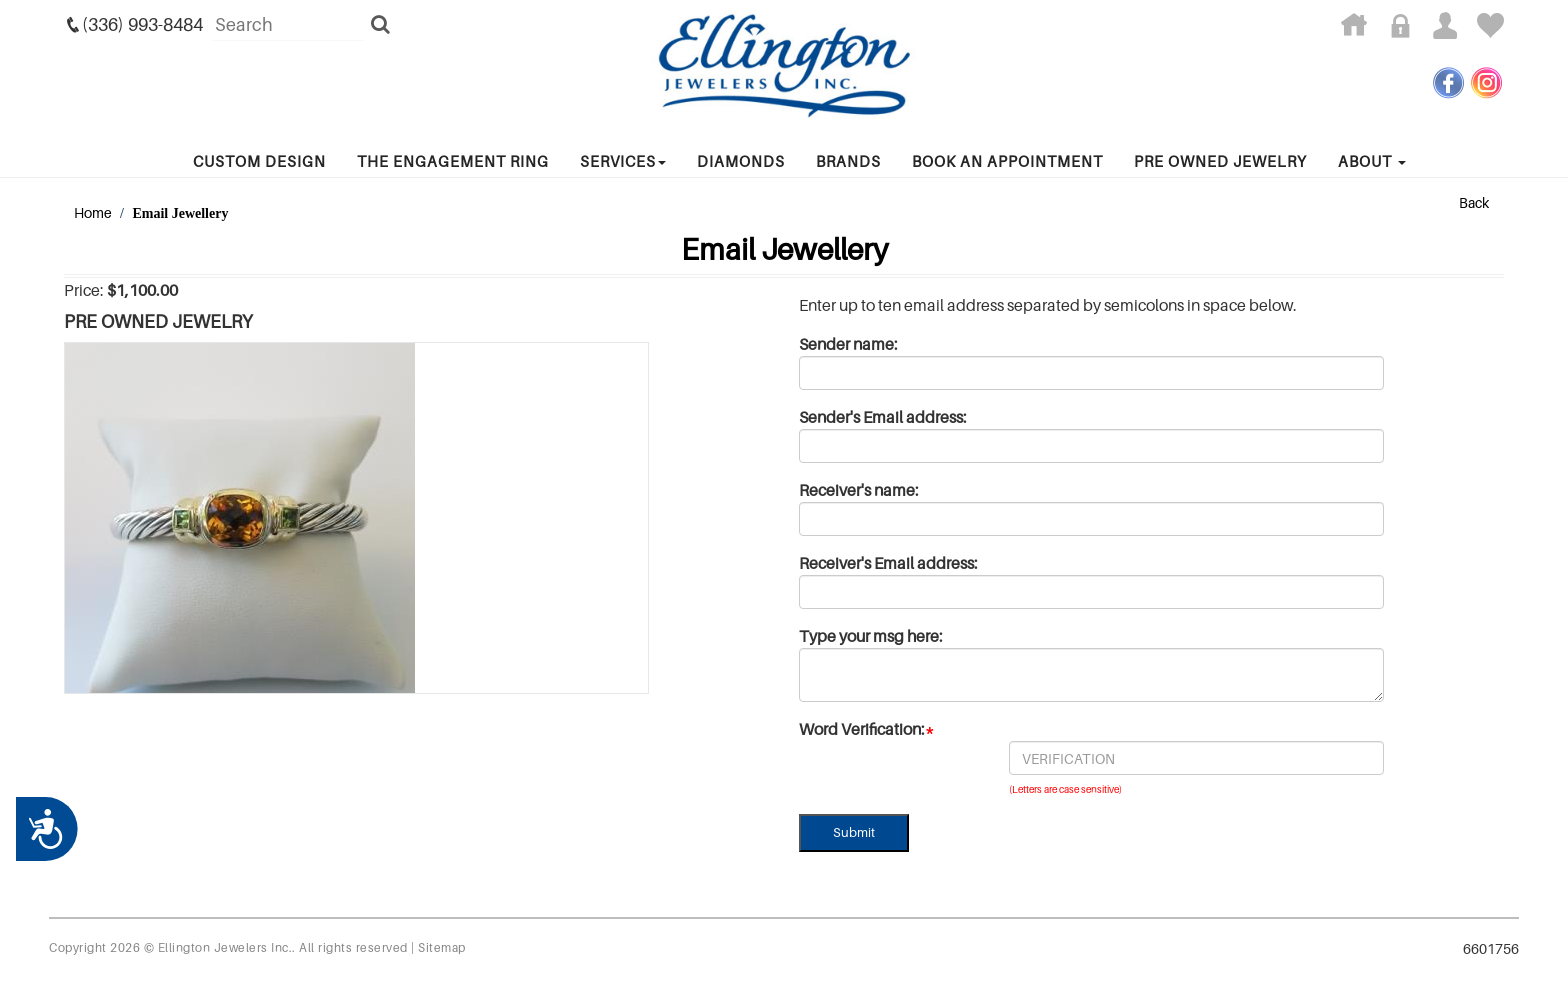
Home (93, 212)
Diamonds (741, 161)
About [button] (1372, 161)
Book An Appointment (1007, 161)
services (623, 161)
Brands (848, 161)
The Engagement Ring (453, 161)
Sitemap (442, 947)
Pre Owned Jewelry (1220, 161)
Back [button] (1474, 202)
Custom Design (259, 161)
